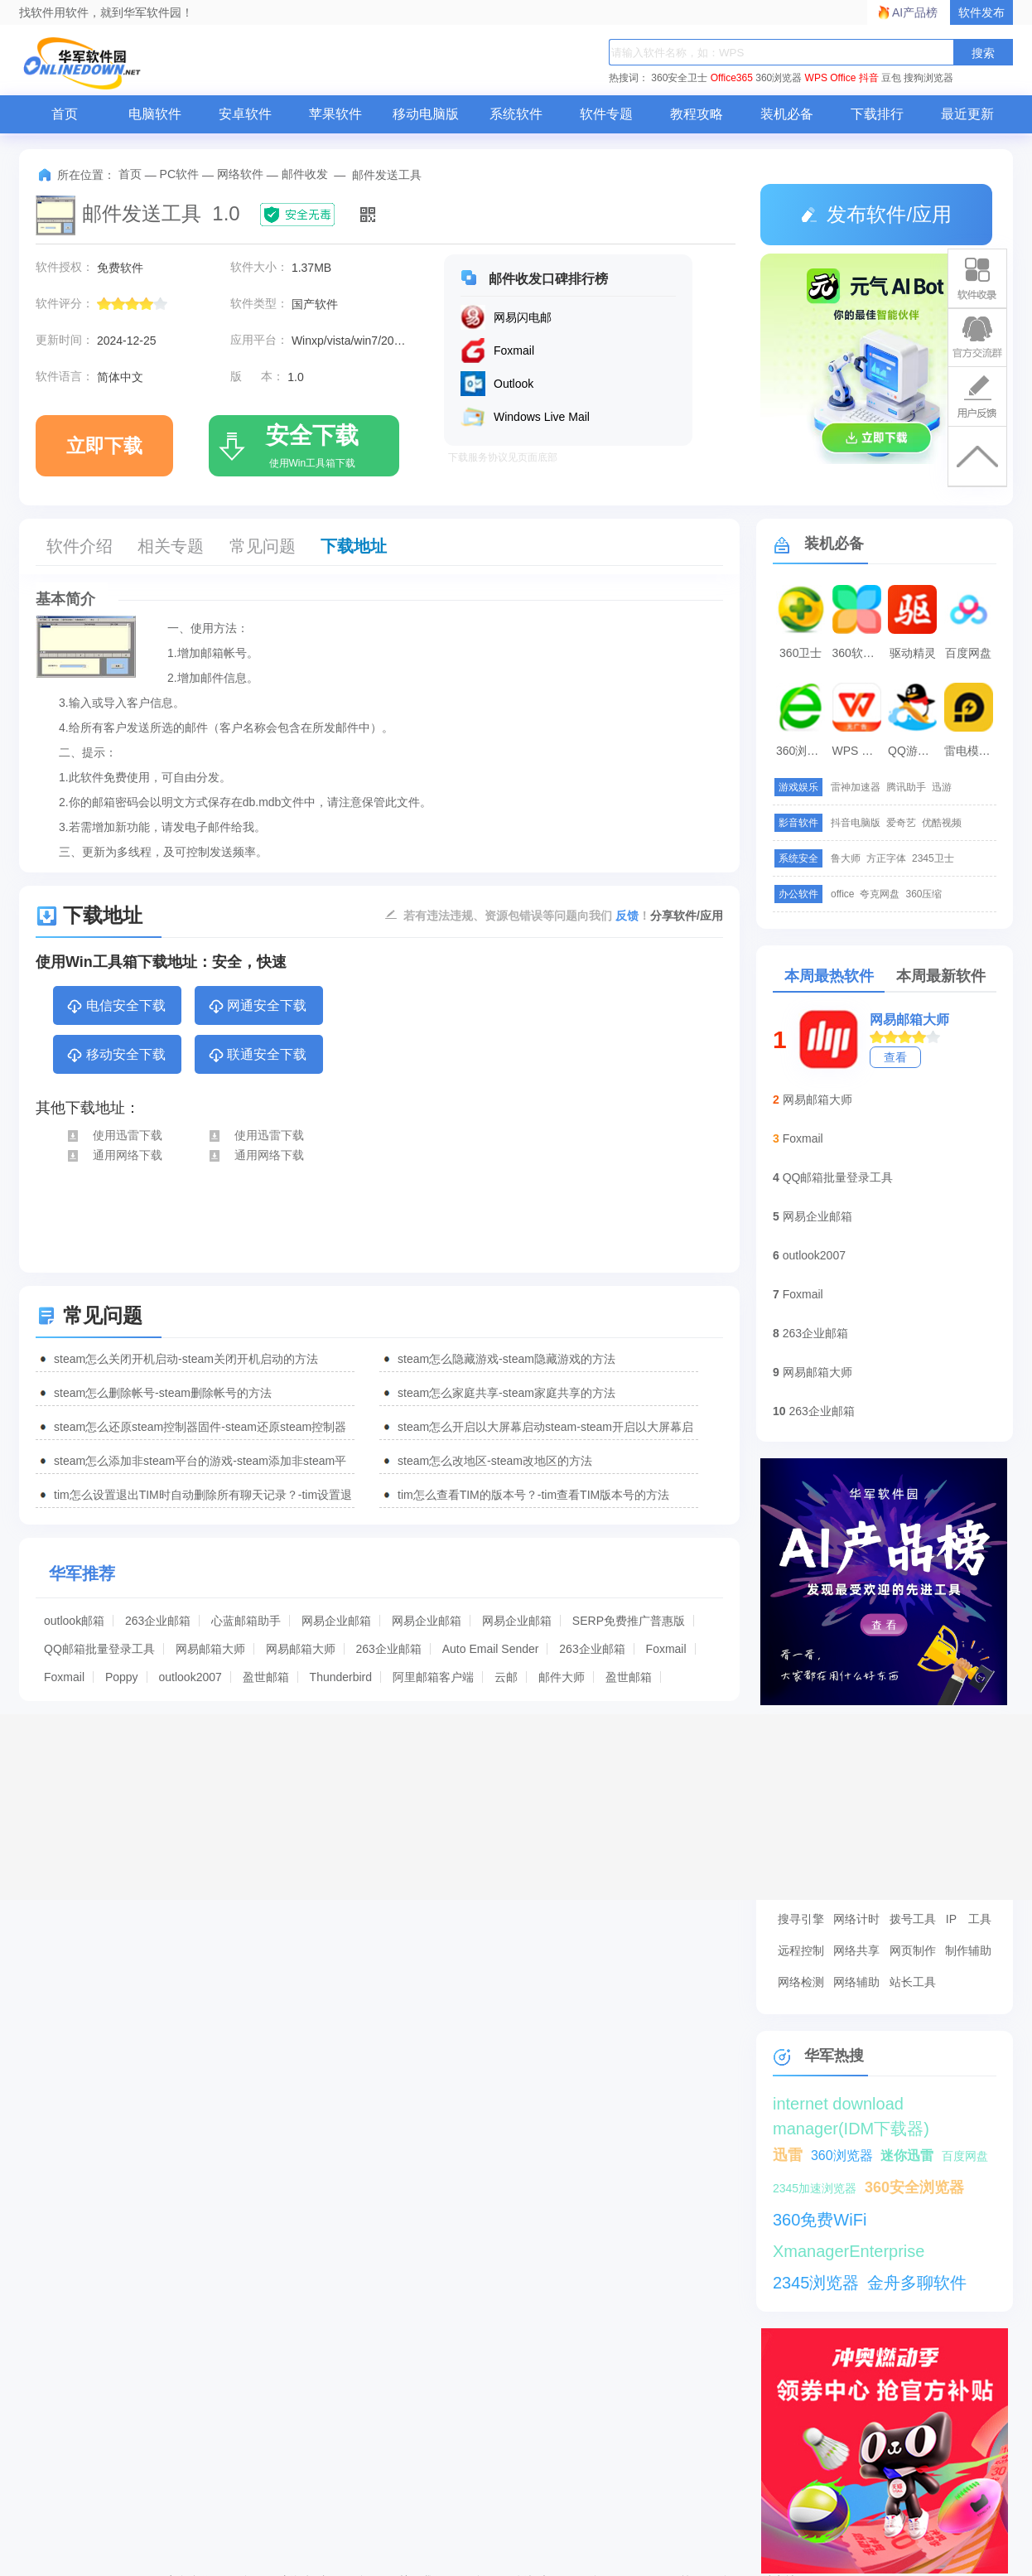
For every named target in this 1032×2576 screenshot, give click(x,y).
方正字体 (886, 858)
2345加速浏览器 (814, 2188)
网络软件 (240, 174)
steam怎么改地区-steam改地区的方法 (495, 1460)
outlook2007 (190, 1677)
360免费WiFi (819, 2220)
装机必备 (786, 114)
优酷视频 (942, 823)
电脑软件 (154, 114)
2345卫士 (933, 858)
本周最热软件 (829, 976)
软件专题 (606, 114)
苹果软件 (335, 114)
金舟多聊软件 (917, 2283)
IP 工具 (968, 1919)
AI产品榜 (915, 12)
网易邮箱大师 (210, 1649)
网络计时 (856, 1919)
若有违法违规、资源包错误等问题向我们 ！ (526, 914)
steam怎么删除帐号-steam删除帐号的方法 (163, 1392)
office (842, 894)
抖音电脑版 (855, 823)
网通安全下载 (257, 1007)
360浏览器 (778, 78)
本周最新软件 (941, 976)
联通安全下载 (257, 1055)
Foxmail (666, 1649)
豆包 (891, 78)
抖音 (869, 78)
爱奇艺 (901, 823)
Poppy (121, 1677)
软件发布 (981, 12)
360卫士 (800, 653)
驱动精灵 (913, 653)
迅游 (942, 787)
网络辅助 (856, 1982)
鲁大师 (846, 858)
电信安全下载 (115, 1007)
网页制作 (913, 1950)
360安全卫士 (679, 78)
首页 (64, 114)
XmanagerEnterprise (848, 2251)
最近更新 (967, 114)
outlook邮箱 (74, 1620)
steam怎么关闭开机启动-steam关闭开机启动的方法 (186, 1358)
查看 (895, 1057)
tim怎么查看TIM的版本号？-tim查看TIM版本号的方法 (533, 1494)
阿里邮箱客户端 (433, 1677)
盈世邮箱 (266, 1677)
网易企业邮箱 (336, 1620)
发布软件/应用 (876, 214)
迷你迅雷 (906, 2155)
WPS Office (830, 78)
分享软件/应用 (686, 915)
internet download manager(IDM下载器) (851, 2105)
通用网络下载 (113, 1155)
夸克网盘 (879, 894)
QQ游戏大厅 (914, 750)
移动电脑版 (426, 114)
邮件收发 (305, 174)
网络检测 (801, 1982)
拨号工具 (913, 1919)
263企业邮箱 (157, 1620)
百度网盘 (968, 653)
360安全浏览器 (914, 2187)
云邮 (506, 1677)
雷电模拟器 (970, 750)
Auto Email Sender (490, 1649)
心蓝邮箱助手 (246, 1620)
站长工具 (913, 1982)
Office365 (732, 78)
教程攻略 (696, 114)
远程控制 (801, 1950)
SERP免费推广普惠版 (628, 1620)
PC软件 (179, 174)
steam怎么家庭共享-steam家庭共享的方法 (506, 1392)
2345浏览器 (816, 2283)
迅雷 (788, 2155)
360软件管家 (858, 653)
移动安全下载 (115, 1055)
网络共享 (856, 1950)
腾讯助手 (906, 787)
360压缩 (923, 894)
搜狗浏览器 (928, 78)
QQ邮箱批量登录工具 (99, 1649)
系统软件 (516, 114)
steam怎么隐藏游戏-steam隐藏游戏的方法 (506, 1358)
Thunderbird (341, 1677)
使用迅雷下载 (113, 1135)
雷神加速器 (855, 787)
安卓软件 (245, 114)
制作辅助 (968, 1950)
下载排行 (877, 114)
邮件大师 (561, 1677)
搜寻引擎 (801, 1919)
